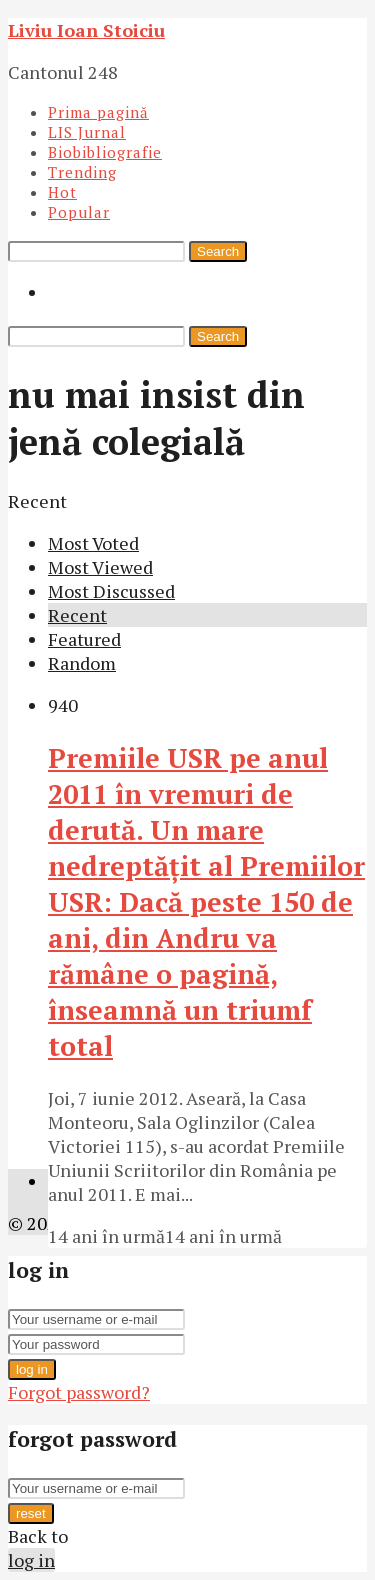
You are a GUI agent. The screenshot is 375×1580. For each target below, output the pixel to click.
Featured (84, 639)
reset (31, 1513)
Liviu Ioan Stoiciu (86, 30)
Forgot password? (79, 1392)
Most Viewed (100, 567)
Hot (62, 192)
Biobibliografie (105, 152)
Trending (82, 172)
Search (218, 251)
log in (32, 1369)
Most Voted (93, 543)
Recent (77, 615)
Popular (79, 212)
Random (82, 663)
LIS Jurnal (87, 132)
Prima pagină (98, 112)
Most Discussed (111, 591)
